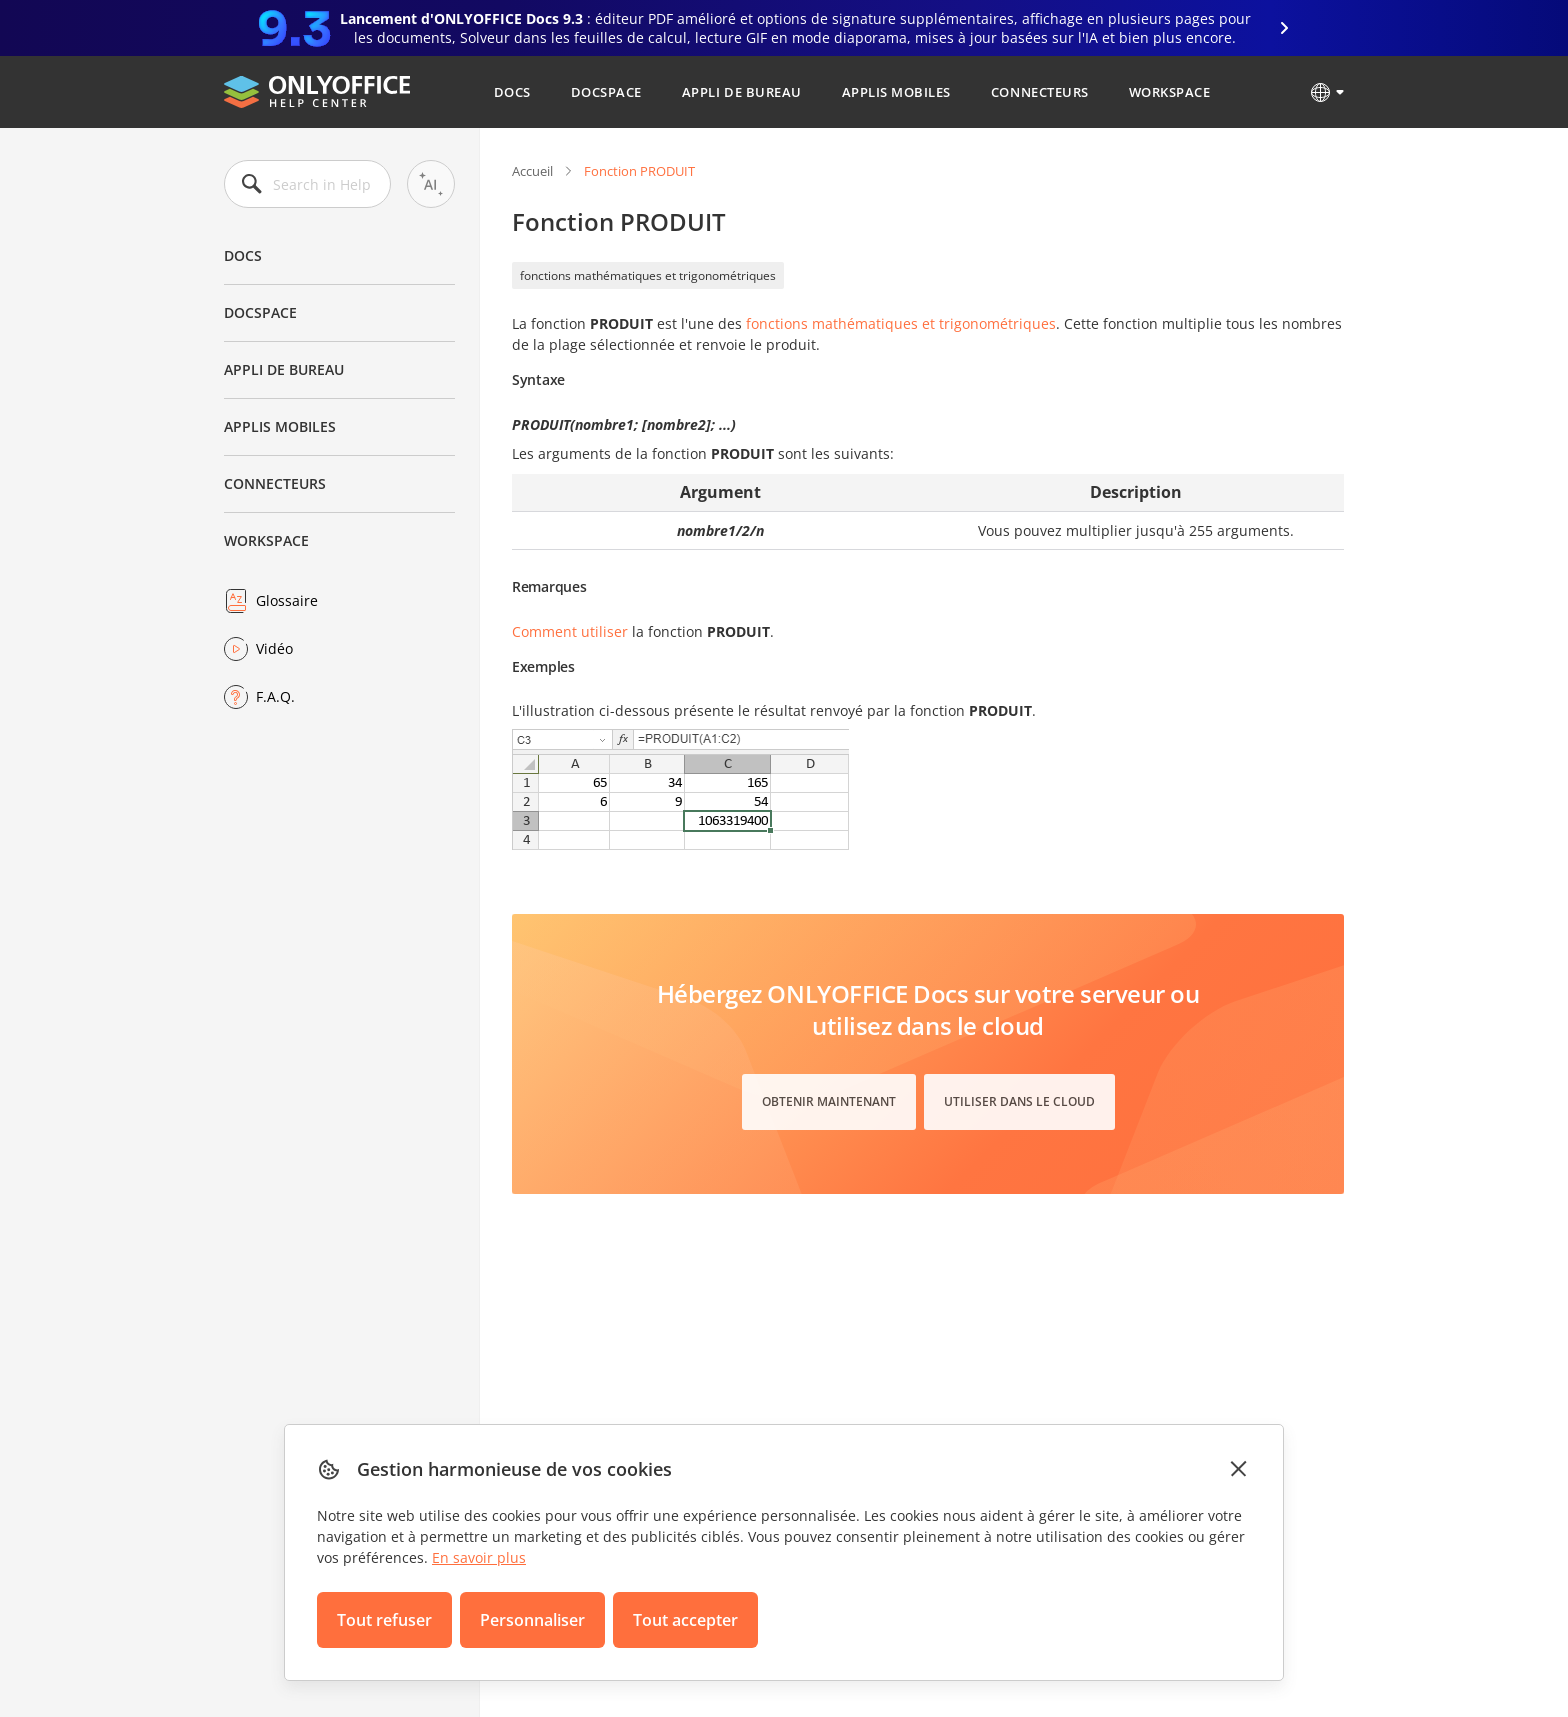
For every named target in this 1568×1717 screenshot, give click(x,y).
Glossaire (287, 600)
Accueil (532, 171)
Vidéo (274, 648)
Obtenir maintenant (829, 1101)
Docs (512, 92)
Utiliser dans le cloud (1019, 1101)
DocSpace (606, 92)
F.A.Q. (275, 696)
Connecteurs (1040, 92)
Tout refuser (384, 1620)
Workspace (1170, 92)
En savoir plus (479, 1557)
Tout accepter (685, 1620)
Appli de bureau (742, 92)
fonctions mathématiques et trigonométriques (648, 275)
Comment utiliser (570, 631)
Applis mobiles (896, 92)
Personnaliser (532, 1620)
